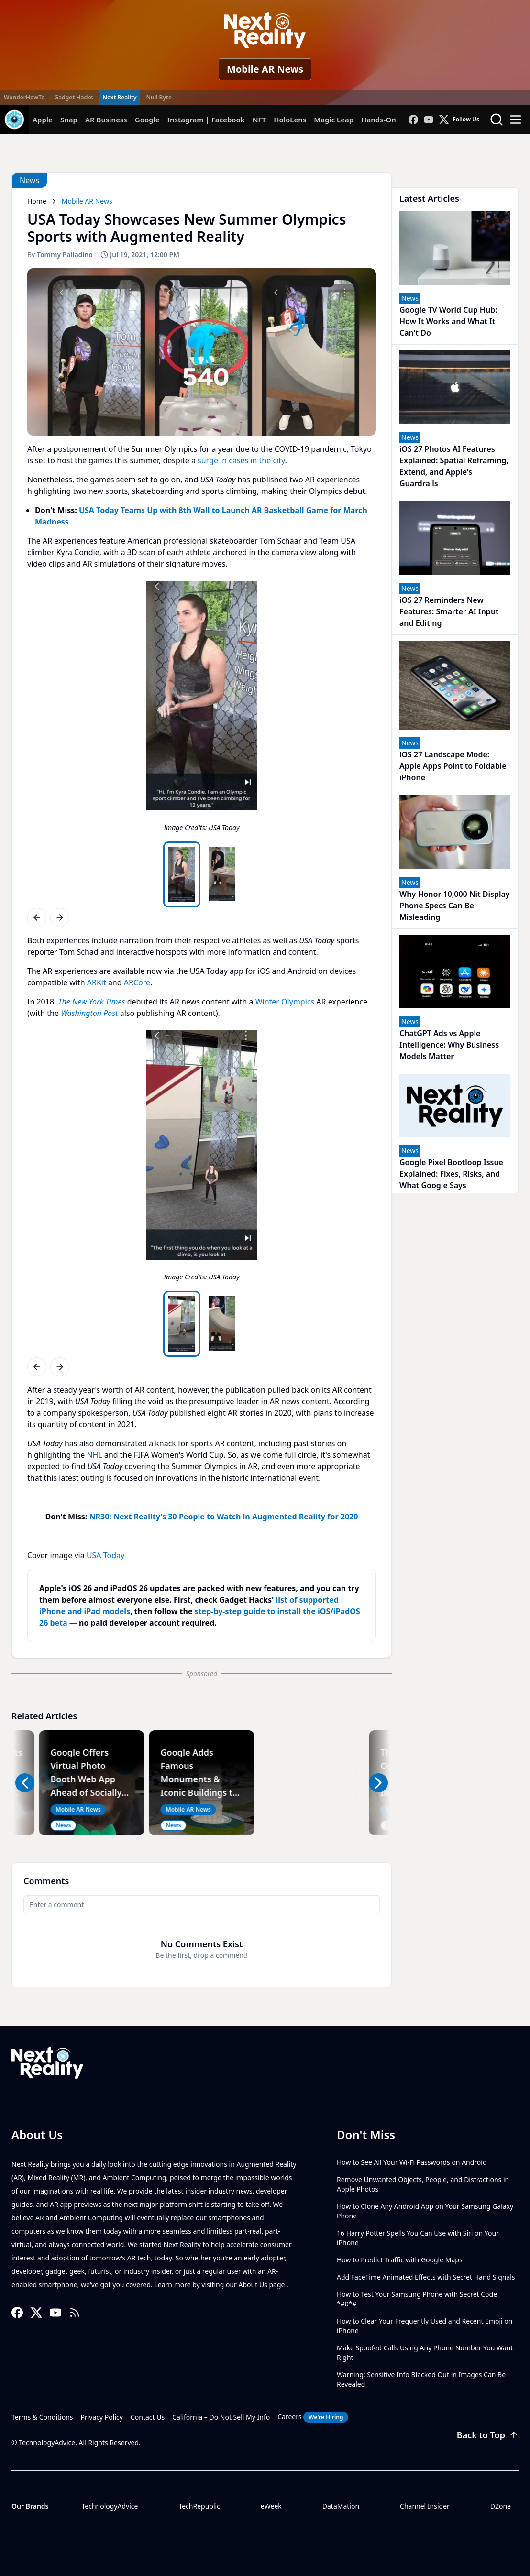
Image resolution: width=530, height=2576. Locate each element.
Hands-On (378, 119)
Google (147, 119)
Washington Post (89, 1013)
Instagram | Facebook (206, 119)
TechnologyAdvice (109, 2506)
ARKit (96, 982)
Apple (43, 119)
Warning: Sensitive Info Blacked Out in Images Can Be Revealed (421, 2379)
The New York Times (91, 1001)
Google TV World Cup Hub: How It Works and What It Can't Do (448, 321)
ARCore (137, 982)
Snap (68, 119)
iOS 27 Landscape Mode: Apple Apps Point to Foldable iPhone (453, 766)
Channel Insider (425, 2506)
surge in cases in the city (241, 460)
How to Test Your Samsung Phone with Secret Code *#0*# (417, 2299)
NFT (259, 119)
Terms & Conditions (42, 2417)
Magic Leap (333, 119)
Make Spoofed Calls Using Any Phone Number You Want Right (425, 2352)
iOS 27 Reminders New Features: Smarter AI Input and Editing (449, 611)
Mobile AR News (265, 69)
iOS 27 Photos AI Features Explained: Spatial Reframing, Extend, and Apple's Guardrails (453, 466)
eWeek (271, 2506)
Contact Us (148, 2417)
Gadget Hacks (74, 97)
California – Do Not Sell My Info (221, 2417)
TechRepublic (199, 2506)
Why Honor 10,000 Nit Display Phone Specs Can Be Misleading (454, 905)
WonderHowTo (24, 97)
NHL (94, 1455)
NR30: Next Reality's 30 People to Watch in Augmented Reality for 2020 (223, 1516)
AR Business (106, 119)
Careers (312, 2417)
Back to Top (488, 2435)
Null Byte (158, 97)
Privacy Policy (102, 2417)
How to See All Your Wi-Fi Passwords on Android (412, 2162)
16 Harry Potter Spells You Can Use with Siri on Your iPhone (418, 2237)
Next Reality (119, 97)
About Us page (263, 2284)
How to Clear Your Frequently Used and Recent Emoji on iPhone (424, 2325)
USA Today (105, 1555)
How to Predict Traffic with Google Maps (400, 2259)
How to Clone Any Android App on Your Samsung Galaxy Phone (425, 2211)
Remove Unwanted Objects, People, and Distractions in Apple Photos (423, 2184)
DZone (500, 2506)
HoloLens (290, 119)
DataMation (340, 2506)
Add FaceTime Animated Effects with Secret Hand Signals (426, 2276)
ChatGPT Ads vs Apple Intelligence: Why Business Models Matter (449, 1044)
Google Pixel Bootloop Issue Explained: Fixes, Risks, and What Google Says (451, 1173)
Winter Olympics (285, 1001)
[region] (201, 709)
